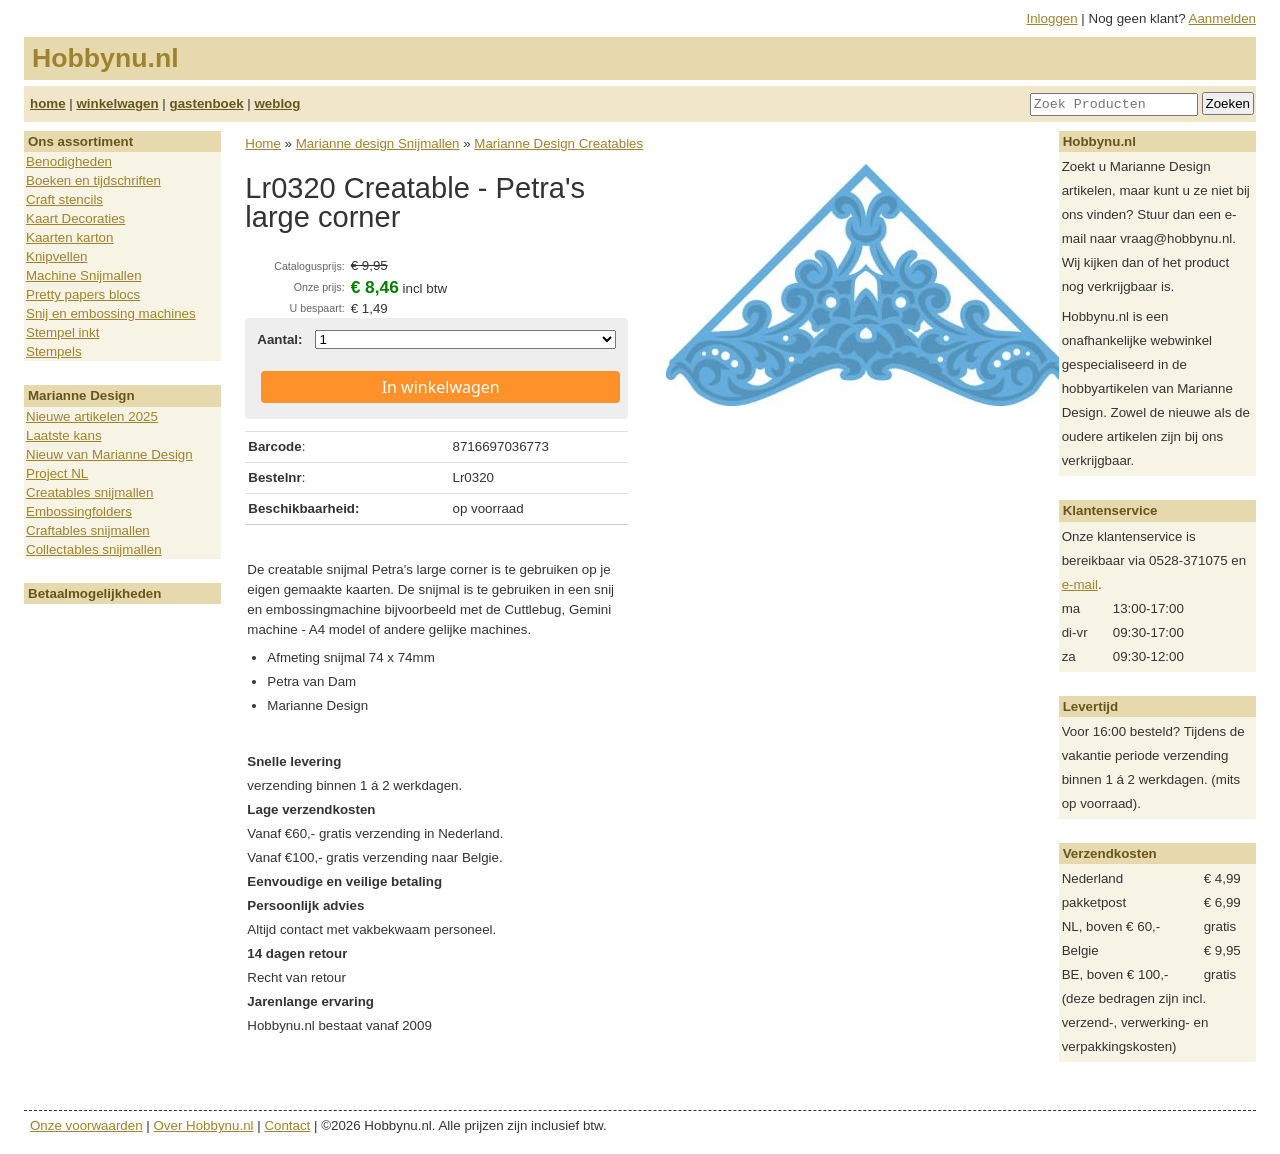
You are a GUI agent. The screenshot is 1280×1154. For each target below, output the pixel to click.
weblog (277, 103)
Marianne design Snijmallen (378, 143)
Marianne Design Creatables (558, 143)
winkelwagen (117, 103)
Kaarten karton (69, 237)
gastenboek (207, 103)
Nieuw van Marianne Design (109, 454)
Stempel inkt (62, 332)
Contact (287, 1125)
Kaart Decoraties (75, 218)
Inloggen (1052, 18)
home (48, 103)
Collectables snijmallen (94, 549)
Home (263, 143)
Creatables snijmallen (89, 492)
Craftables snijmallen (88, 530)
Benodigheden (69, 161)
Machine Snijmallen (84, 275)
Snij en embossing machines (111, 313)
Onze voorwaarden (86, 1125)
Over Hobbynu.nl (204, 1125)
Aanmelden (1222, 18)
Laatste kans (64, 435)
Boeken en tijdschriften (93, 180)
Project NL (57, 473)
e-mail (1080, 584)
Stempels (54, 351)
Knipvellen (57, 256)
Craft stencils (64, 199)
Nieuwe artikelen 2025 (92, 416)
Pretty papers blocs (83, 294)
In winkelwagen (441, 387)
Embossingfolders (79, 511)
